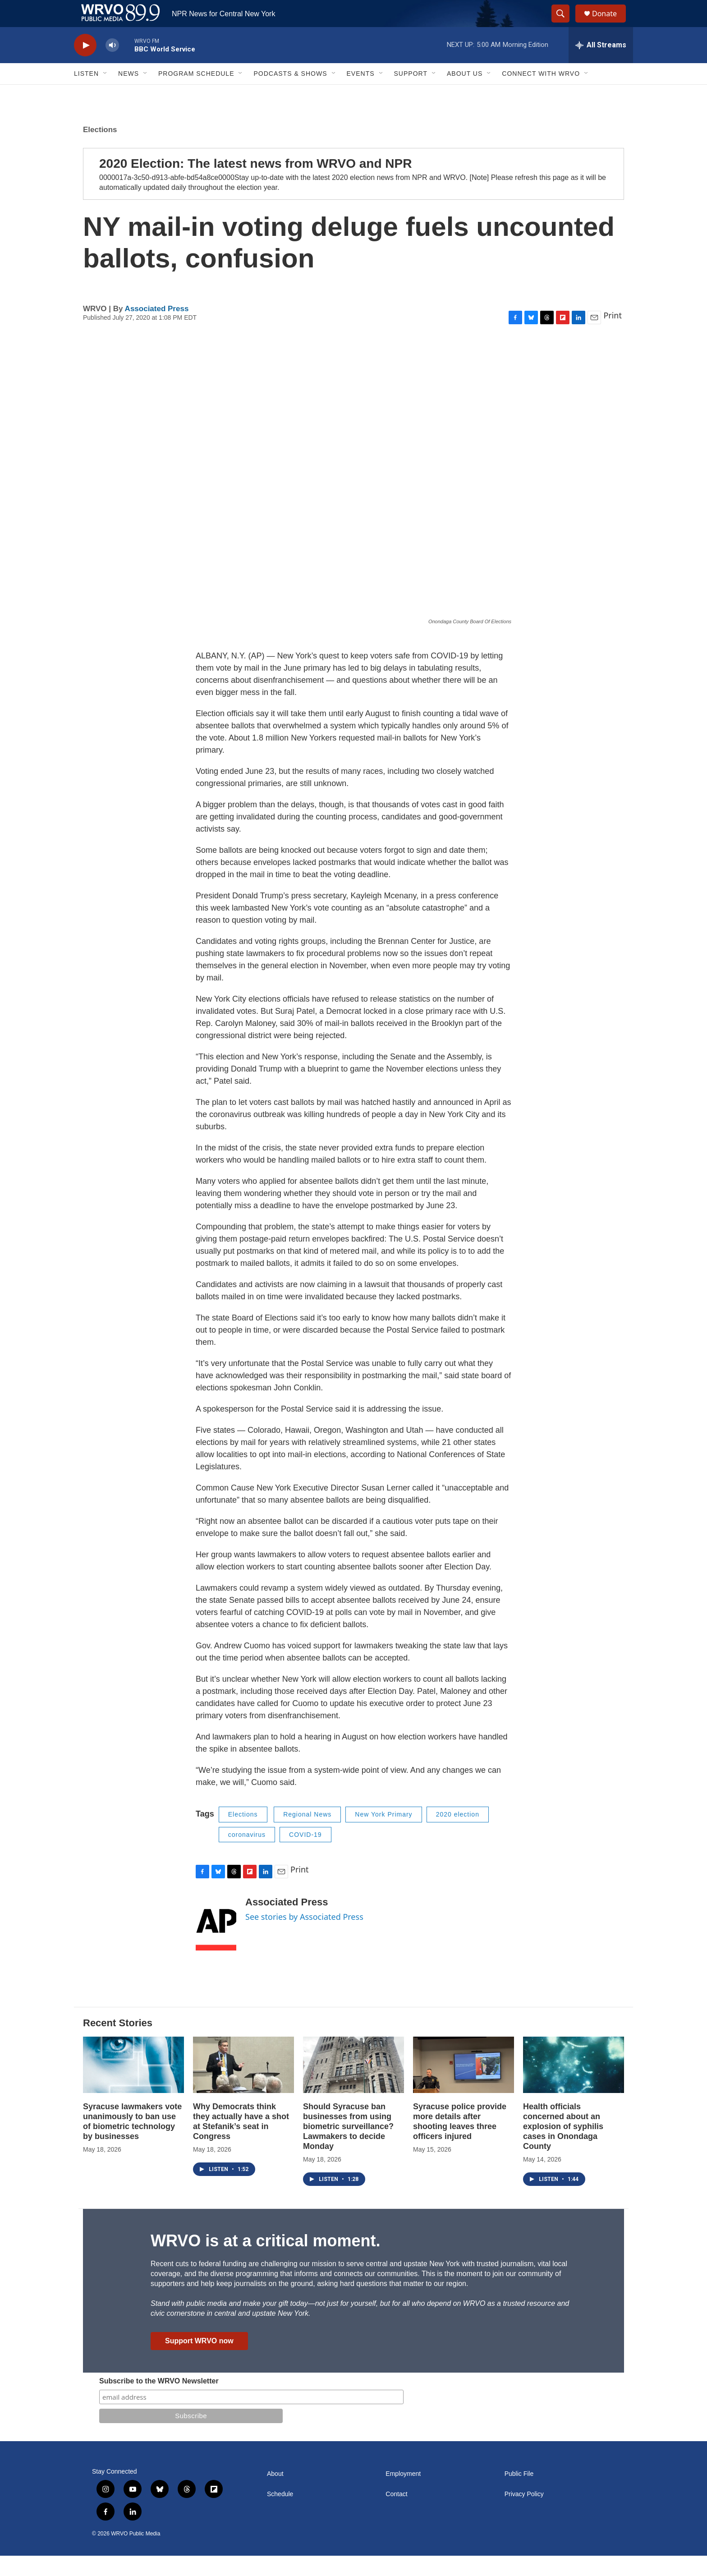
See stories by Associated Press (304, 1937)
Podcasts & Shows (290, 93)
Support (410, 93)
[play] (85, 65)
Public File (519, 2494)
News (128, 93)
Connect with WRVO (541, 93)
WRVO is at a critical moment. (265, 2261)
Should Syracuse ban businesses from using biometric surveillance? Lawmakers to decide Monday (348, 2146)
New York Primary (383, 1834)
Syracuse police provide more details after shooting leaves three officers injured (459, 2141)
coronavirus (247, 1854)
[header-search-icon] (565, 24)
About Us (464, 93)
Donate (610, 23)
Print (612, 335)
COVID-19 (305, 1854)
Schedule (280, 2514)
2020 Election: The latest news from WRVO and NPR (255, 184)
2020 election (457, 1834)
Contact (396, 2514)
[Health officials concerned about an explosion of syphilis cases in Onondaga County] (573, 2085)
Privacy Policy (524, 2514)
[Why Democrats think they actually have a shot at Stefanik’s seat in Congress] (243, 2085)
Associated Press (157, 329)
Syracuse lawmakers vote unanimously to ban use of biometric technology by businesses (132, 2141)
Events (361, 93)
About (275, 2494)
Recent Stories (117, 2043)
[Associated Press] (216, 1944)
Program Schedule (196, 93)
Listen (86, 93)
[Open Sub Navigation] (105, 93)
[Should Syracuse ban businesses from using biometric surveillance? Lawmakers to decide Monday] (353, 2085)
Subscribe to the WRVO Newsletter (159, 2401)
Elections (100, 150)
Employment (403, 2494)
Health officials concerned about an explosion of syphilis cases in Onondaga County (563, 2146)
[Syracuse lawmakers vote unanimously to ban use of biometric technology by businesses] (133, 2085)
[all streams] (601, 65)
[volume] (112, 65)
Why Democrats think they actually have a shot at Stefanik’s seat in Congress (241, 2141)
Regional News (307, 1834)
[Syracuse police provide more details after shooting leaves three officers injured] (463, 2085)
